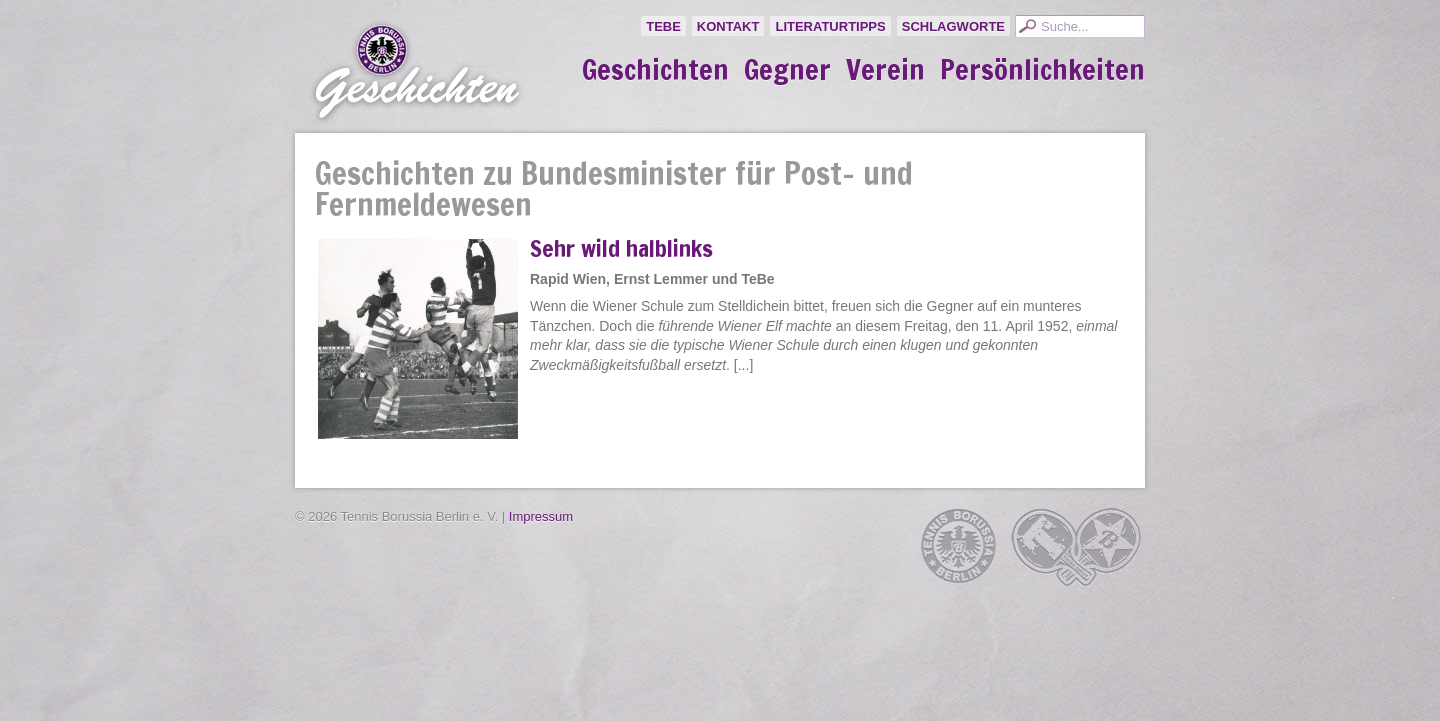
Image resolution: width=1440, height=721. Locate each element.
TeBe (663, 26)
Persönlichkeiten (1042, 70)
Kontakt (728, 26)
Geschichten (655, 70)
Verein (885, 70)
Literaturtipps (830, 26)
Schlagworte (953, 26)
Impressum (541, 516)
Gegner (787, 70)
